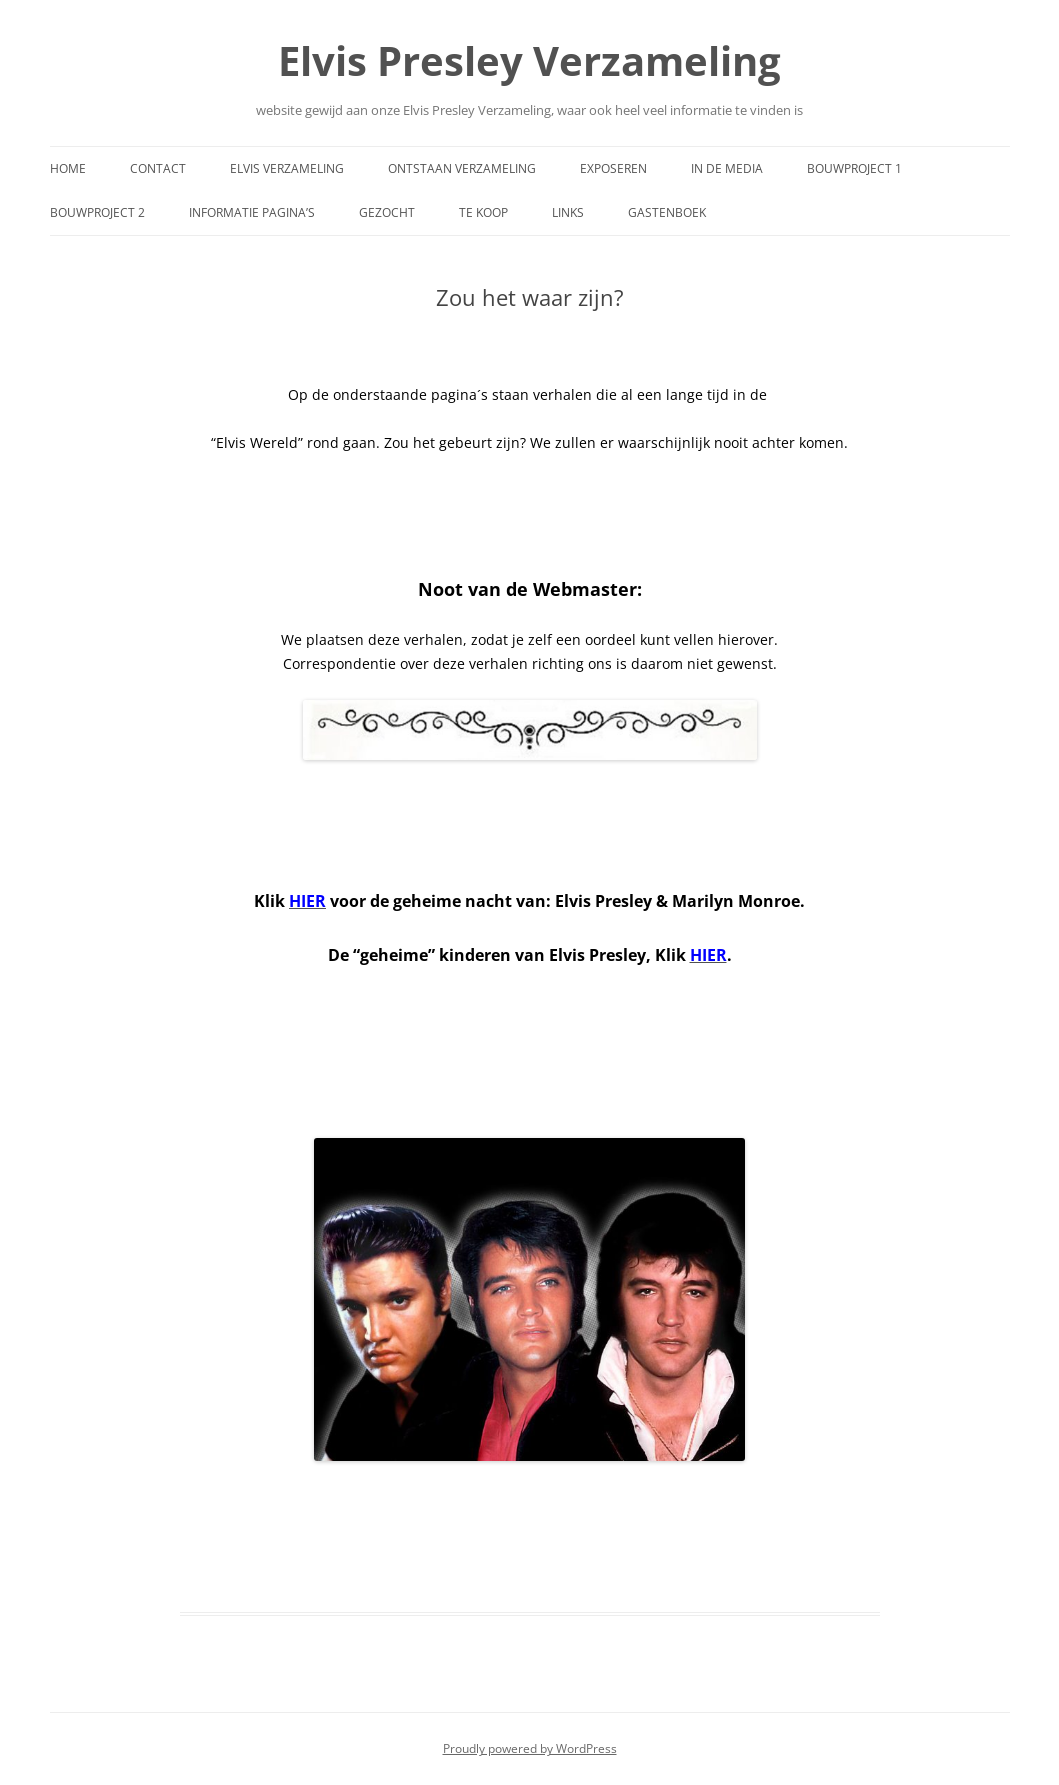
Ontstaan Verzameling (462, 168)
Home (68, 168)
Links (568, 212)
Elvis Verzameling (287, 168)
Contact (158, 168)
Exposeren (613, 168)
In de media (727, 168)
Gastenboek (667, 212)
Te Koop (483, 212)
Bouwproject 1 (854, 168)
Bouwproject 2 (97, 212)
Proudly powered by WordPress (530, 1748)
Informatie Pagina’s (252, 212)
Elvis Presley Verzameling (529, 60)
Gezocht (387, 212)
